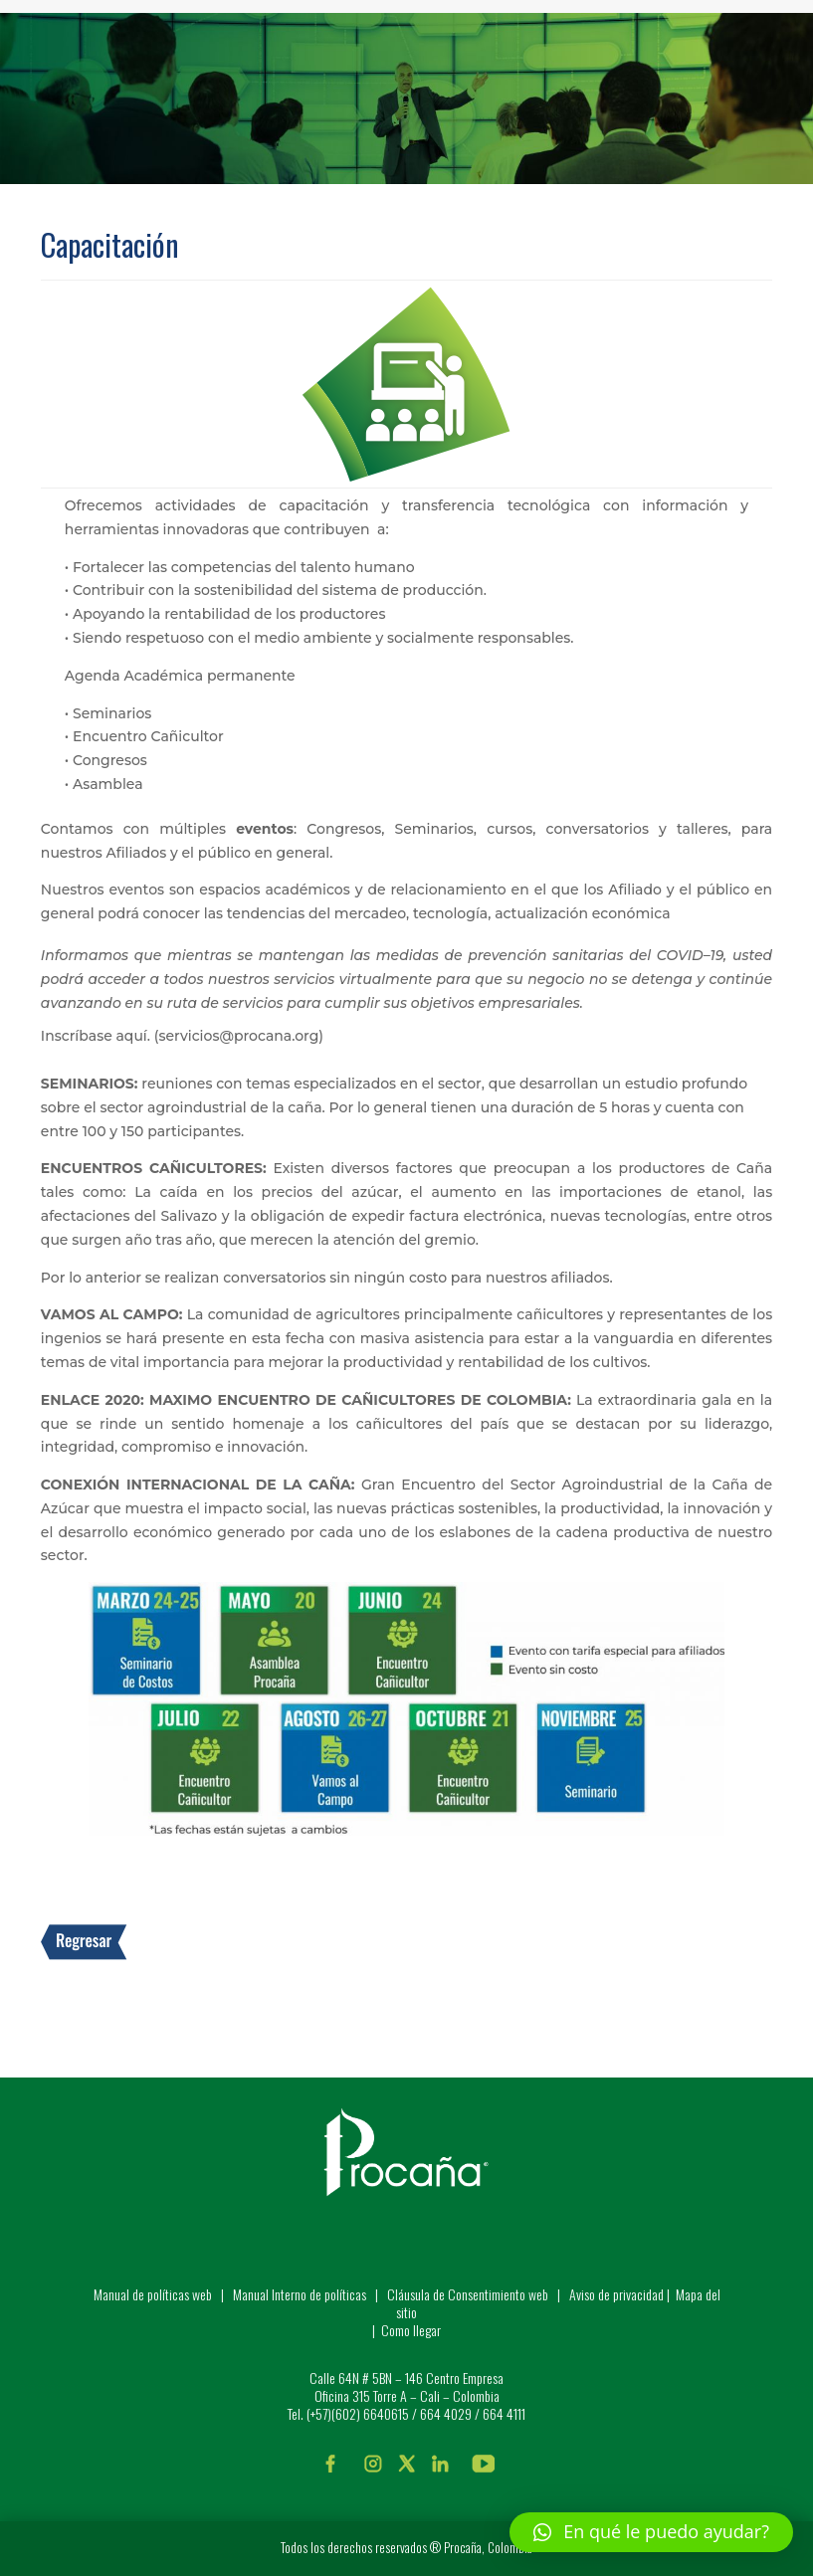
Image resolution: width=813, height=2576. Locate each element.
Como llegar (411, 2329)
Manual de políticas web (153, 2293)
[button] (651, 2532)
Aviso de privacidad (616, 2293)
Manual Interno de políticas (301, 2293)
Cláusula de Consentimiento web (467, 2293)
